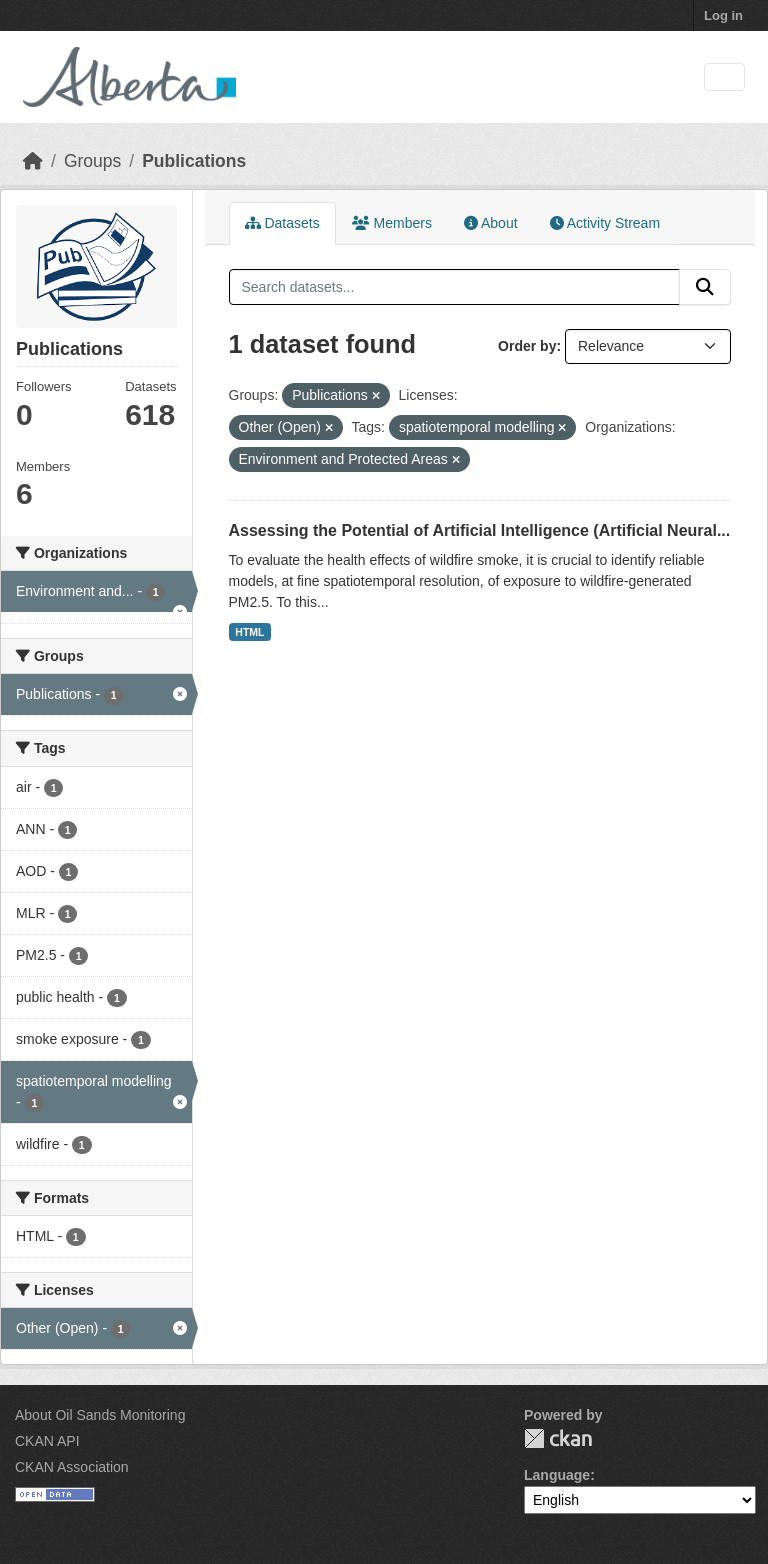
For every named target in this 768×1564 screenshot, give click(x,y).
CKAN (558, 1438)
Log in (723, 15)
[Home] (33, 161)
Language (557, 1475)
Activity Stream (605, 223)
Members (392, 223)
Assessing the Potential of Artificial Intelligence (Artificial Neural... (480, 530)
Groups (92, 161)
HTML (249, 632)
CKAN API (47, 1441)
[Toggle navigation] (724, 77)
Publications (194, 161)
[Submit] (705, 287)
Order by (527, 346)
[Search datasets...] (455, 287)
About (491, 223)
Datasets (282, 223)
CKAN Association (72, 1467)
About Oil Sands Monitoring (100, 1415)
